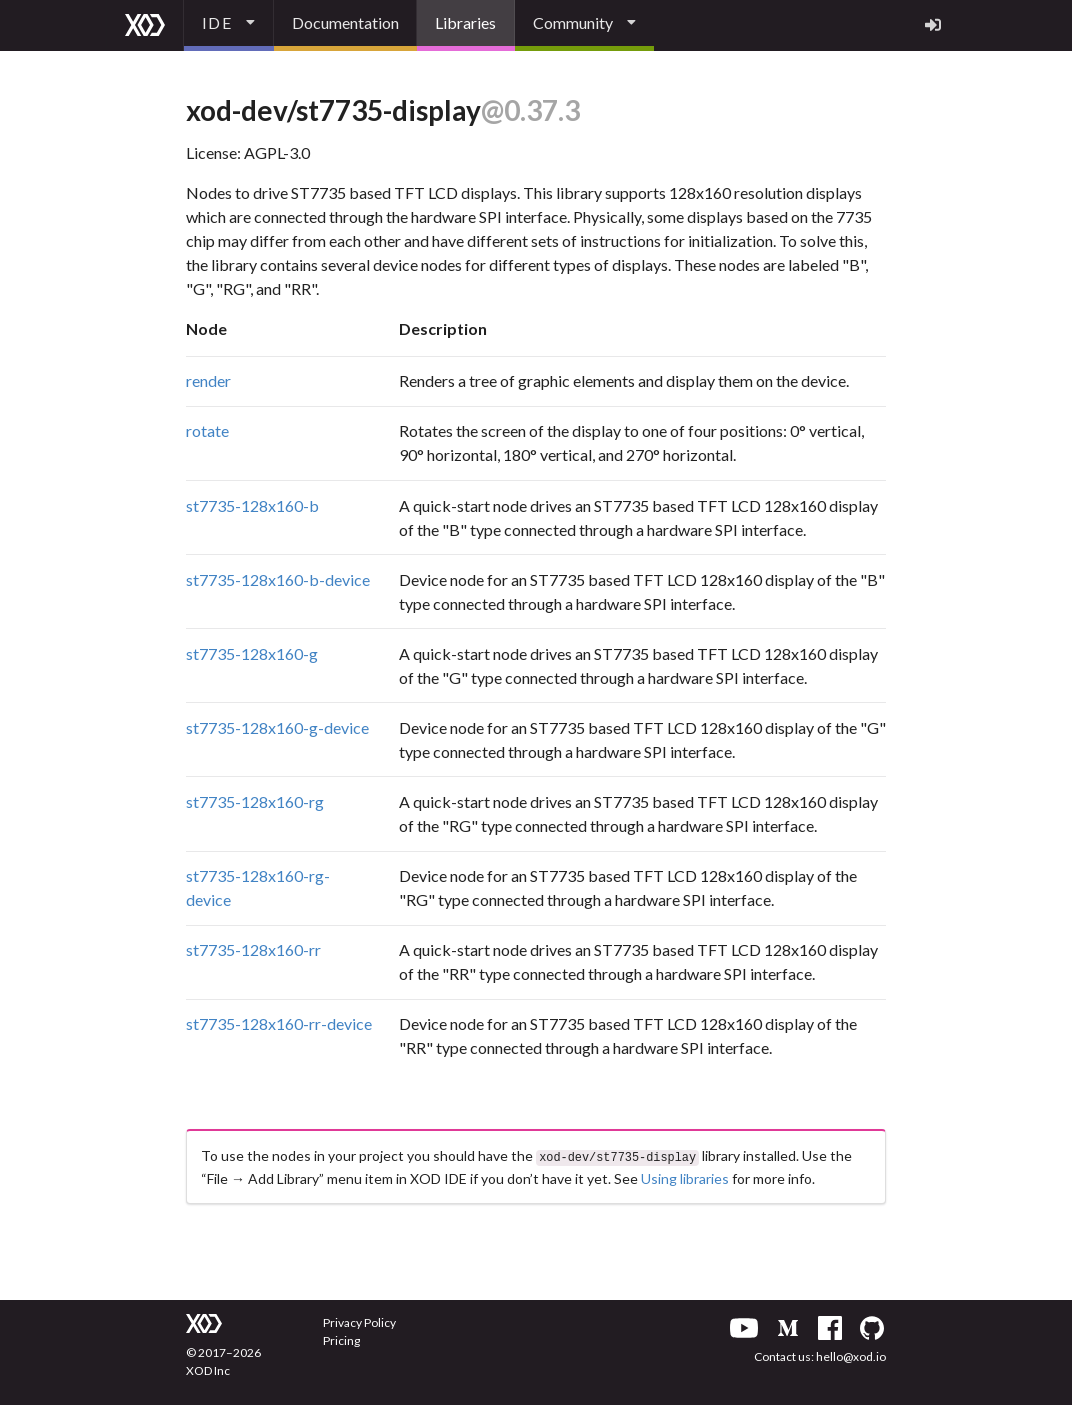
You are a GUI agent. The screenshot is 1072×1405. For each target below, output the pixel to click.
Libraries (465, 22)
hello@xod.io (851, 1354)
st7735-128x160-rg (255, 801)
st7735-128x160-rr (253, 949)
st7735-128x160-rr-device (279, 1023)
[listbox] (229, 25)
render (208, 380)
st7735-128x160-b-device (278, 579)
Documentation (345, 22)
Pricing (341, 1338)
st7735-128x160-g (252, 653)
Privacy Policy (359, 1320)
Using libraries (685, 1176)
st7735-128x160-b (252, 505)
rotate (207, 430)
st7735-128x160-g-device (277, 727)
